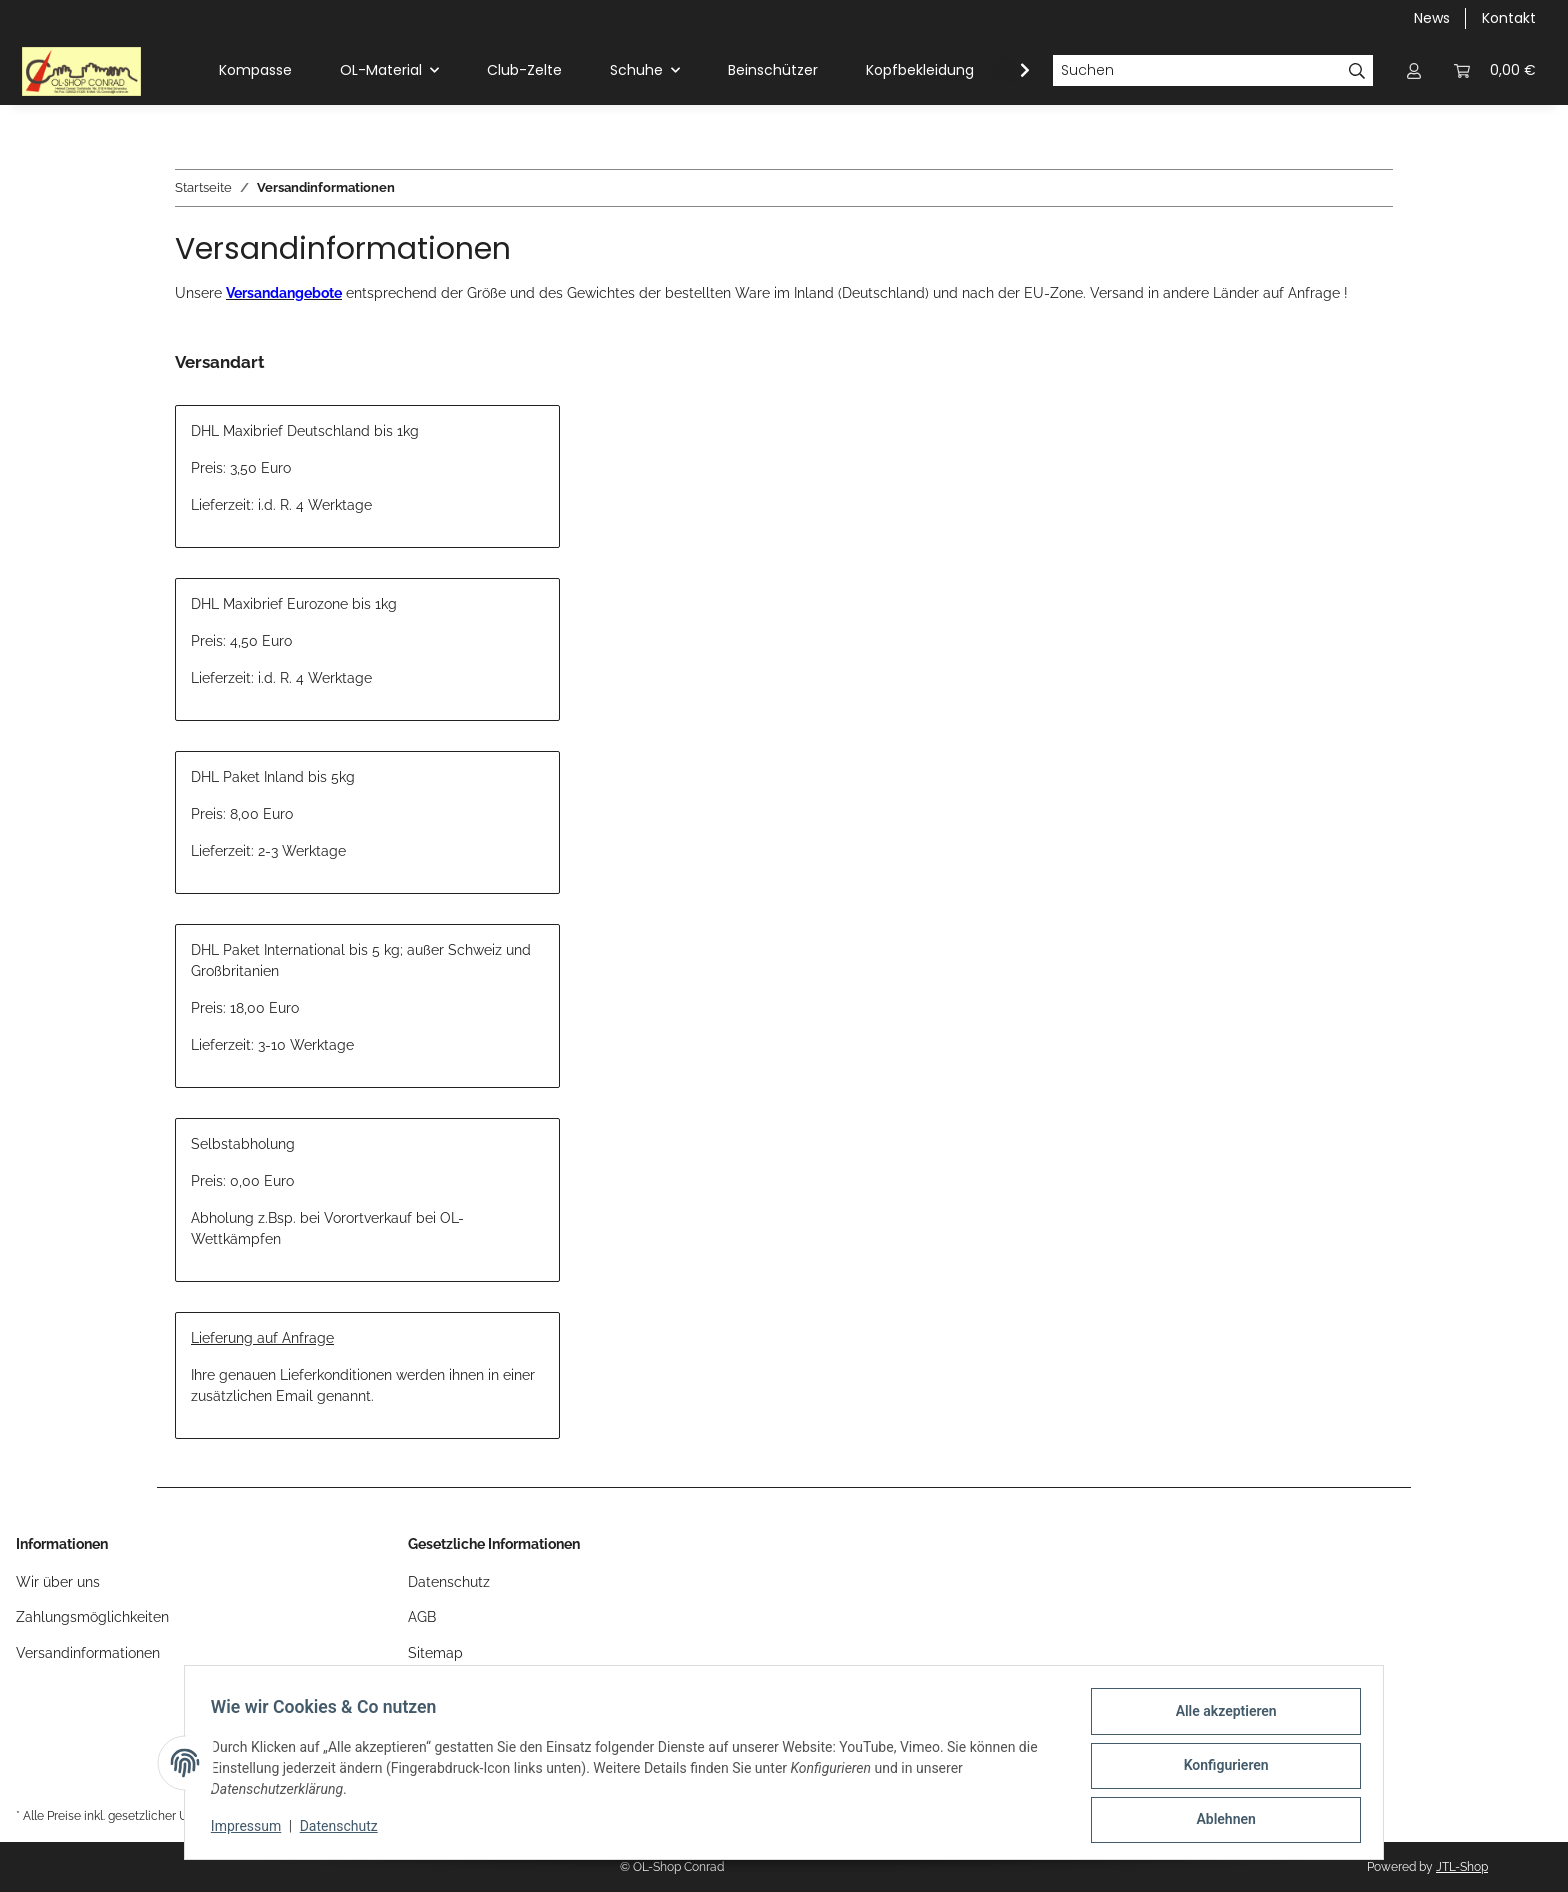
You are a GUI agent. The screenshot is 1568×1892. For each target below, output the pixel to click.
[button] (1414, 70)
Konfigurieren (1219, 1769)
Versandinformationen (88, 1653)
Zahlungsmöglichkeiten (92, 1617)
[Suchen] (1197, 71)
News (1432, 18)
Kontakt (1509, 18)
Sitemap (435, 1653)
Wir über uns (58, 1582)
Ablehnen (1219, 1821)
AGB (422, 1617)
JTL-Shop (1462, 1867)
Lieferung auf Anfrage (262, 1338)
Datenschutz (345, 1830)
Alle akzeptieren (1219, 1717)
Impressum (252, 1830)
